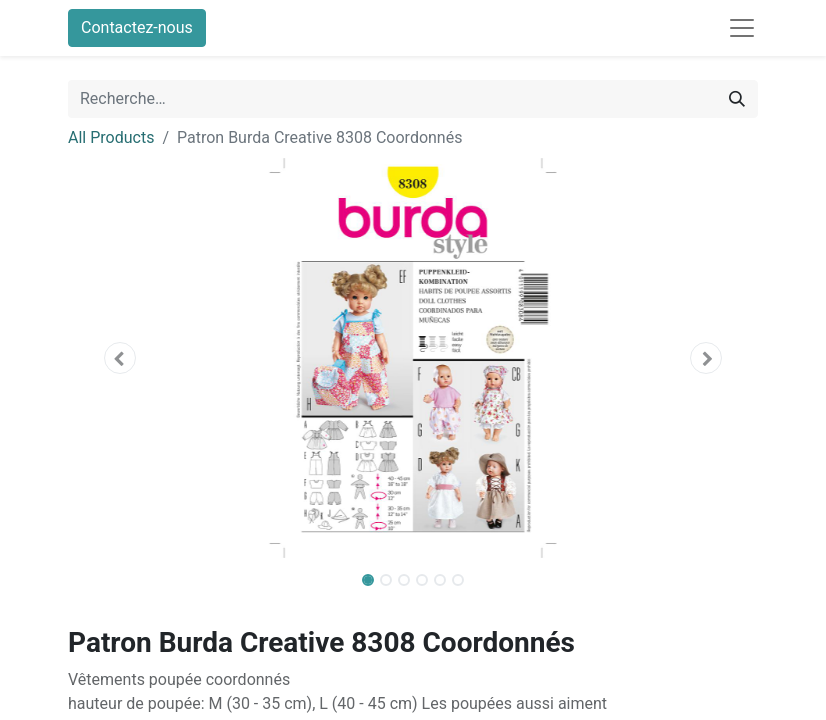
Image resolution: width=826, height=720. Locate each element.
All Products (111, 137)
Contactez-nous (137, 27)
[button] (120, 358)
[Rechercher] (737, 99)
